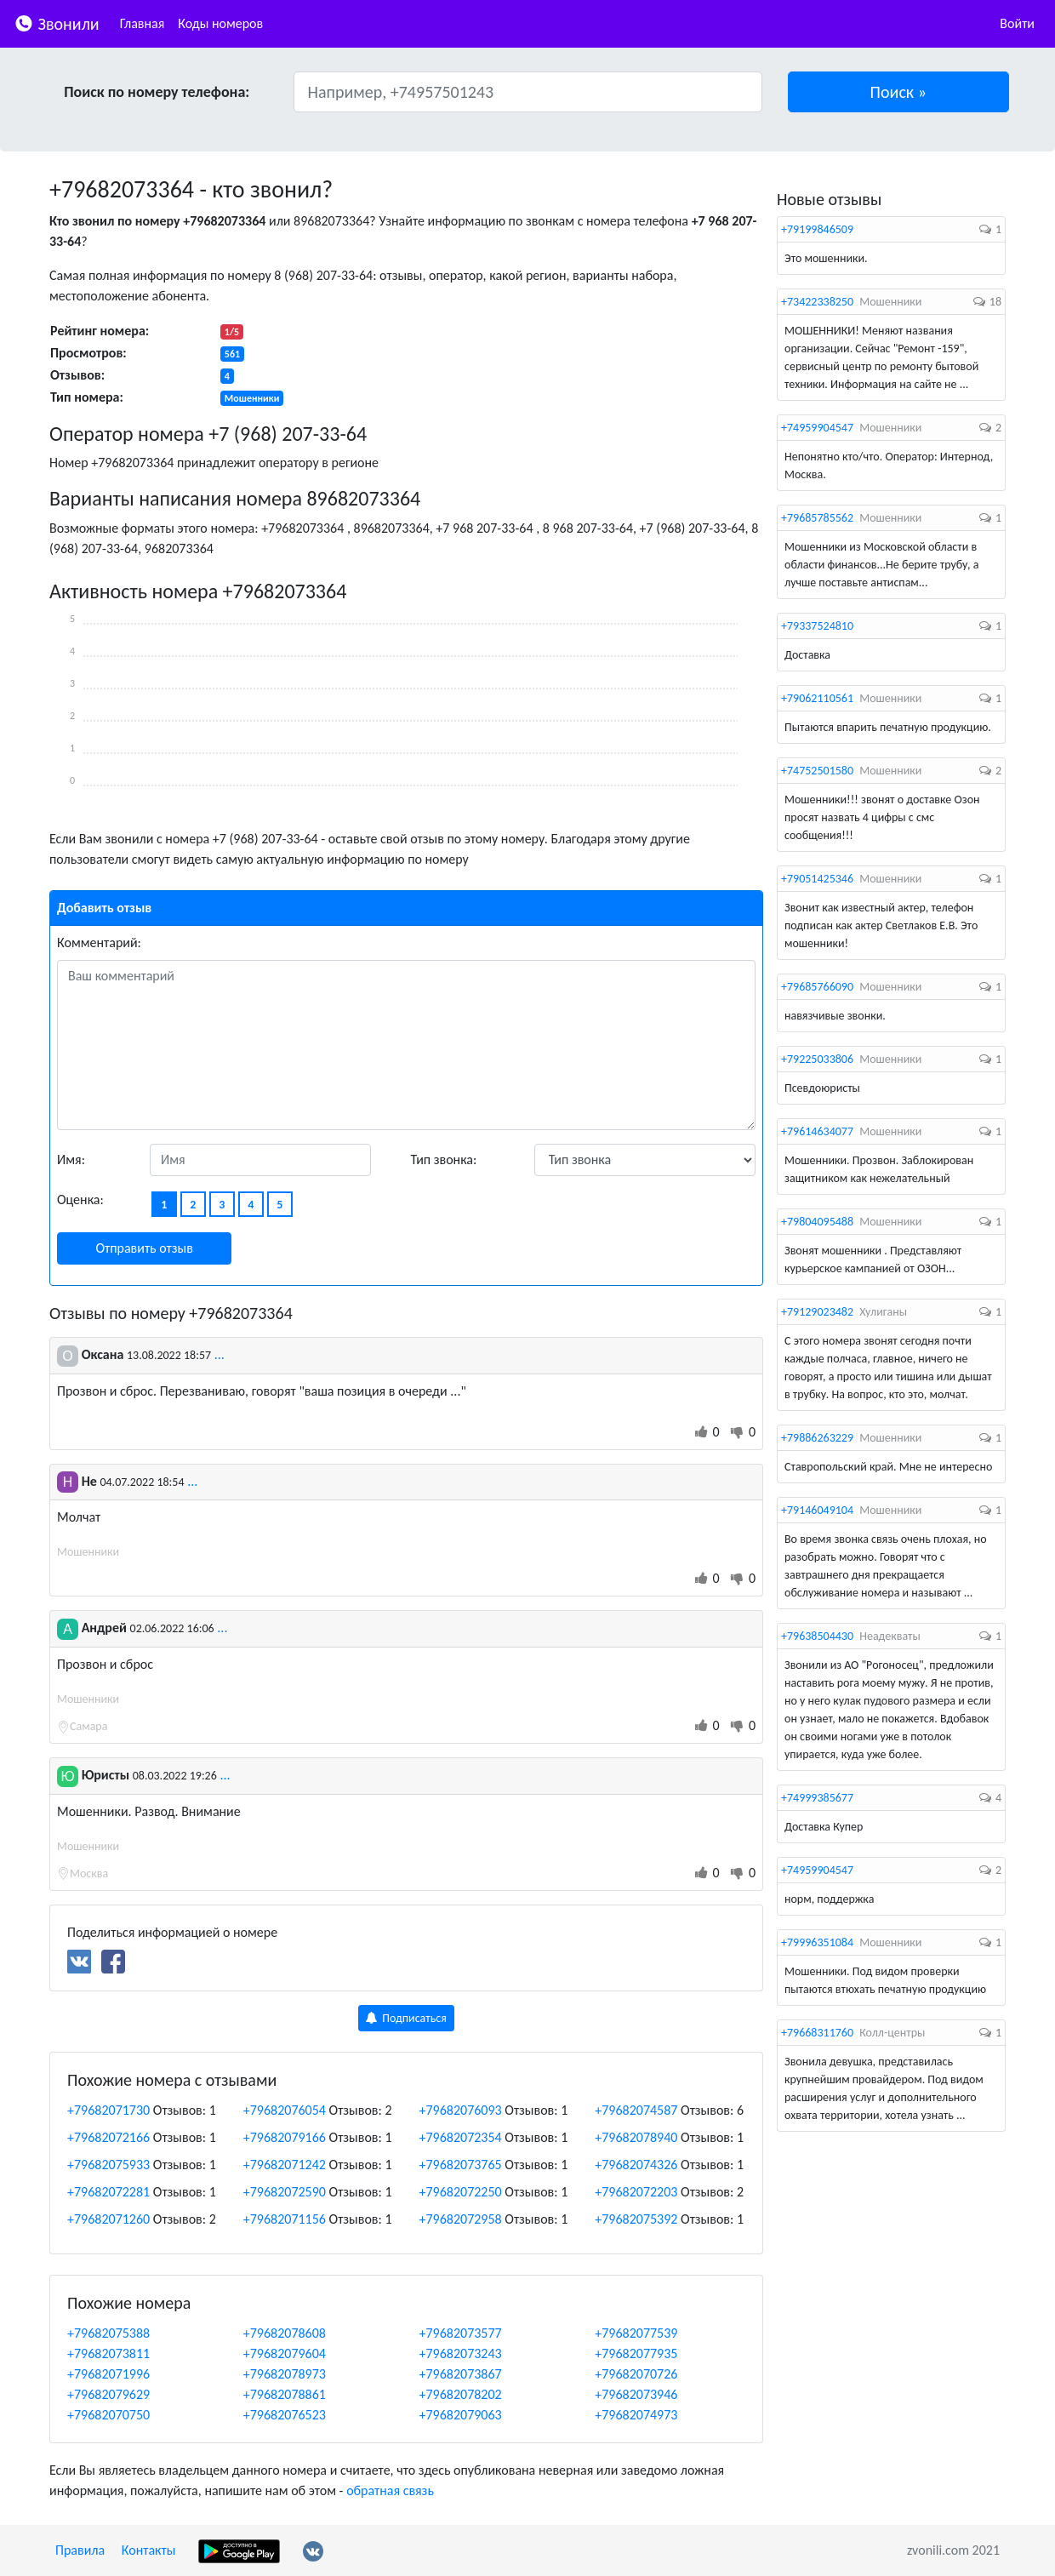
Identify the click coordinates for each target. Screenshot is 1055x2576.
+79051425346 (817, 878)
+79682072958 (460, 2219)
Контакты (149, 2550)
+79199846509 (817, 229)
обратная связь (390, 2490)
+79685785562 (817, 518)
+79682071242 (284, 2164)
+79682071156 (284, 2219)
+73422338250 (817, 301)
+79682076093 (460, 2110)
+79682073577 (460, 2333)
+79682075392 (636, 2219)
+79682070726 (636, 2374)
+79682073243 (460, 2353)
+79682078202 (460, 2394)
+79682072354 (460, 2137)
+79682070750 (108, 2415)
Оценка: (80, 1199)
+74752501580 (817, 770)
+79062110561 (817, 698)
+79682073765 (460, 2164)
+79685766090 (817, 987)
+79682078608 (284, 2333)
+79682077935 (636, 2353)
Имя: (71, 1159)
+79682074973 (636, 2415)
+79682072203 (636, 2192)
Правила (80, 2550)
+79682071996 (108, 2374)
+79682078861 (284, 2394)
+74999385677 (817, 1798)
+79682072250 (460, 2192)
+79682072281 (108, 2192)
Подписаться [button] (406, 2018)
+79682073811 (108, 2353)
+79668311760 (817, 2032)
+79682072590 (284, 2192)
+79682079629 (108, 2394)
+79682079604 (284, 2353)
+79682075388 (108, 2333)
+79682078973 (284, 2374)
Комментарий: (99, 942)
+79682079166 (284, 2137)
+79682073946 (636, 2394)
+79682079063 (460, 2415)
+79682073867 (460, 2374)
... (219, 1354)
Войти (1017, 23)
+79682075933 (108, 2164)
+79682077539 (636, 2333)
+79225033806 (817, 1059)
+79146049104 (817, 1510)
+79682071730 (108, 2110)
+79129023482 (817, 1312)
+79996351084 (817, 1942)
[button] (899, 91)
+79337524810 (817, 626)
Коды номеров (220, 23)
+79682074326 (636, 2164)
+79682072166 (108, 2137)
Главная (142, 23)
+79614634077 (817, 1131)
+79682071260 (108, 2219)
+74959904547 (817, 427)
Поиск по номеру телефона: (156, 92)
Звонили (57, 22)
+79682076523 (284, 2415)
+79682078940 (636, 2137)
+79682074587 (636, 2110)
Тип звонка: (444, 1159)
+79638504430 (817, 1636)
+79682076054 (284, 2110)
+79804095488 (817, 1221)
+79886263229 (817, 1438)
